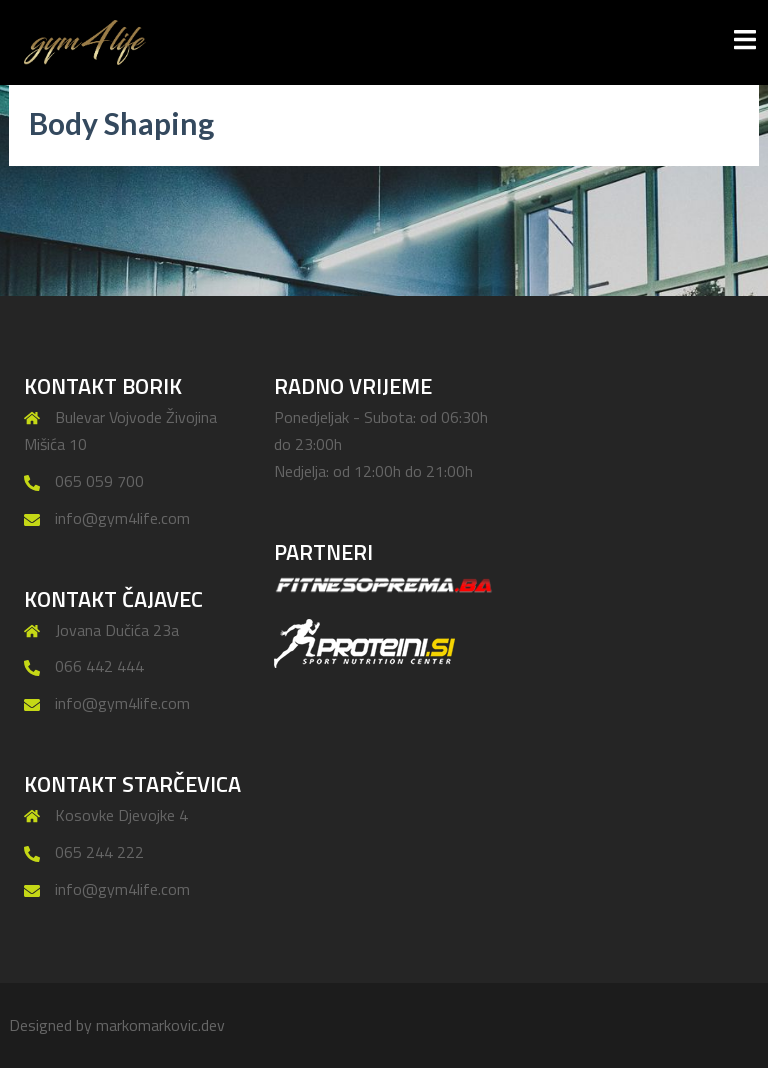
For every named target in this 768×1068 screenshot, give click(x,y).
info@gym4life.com (122, 518)
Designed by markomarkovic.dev (117, 1025)
